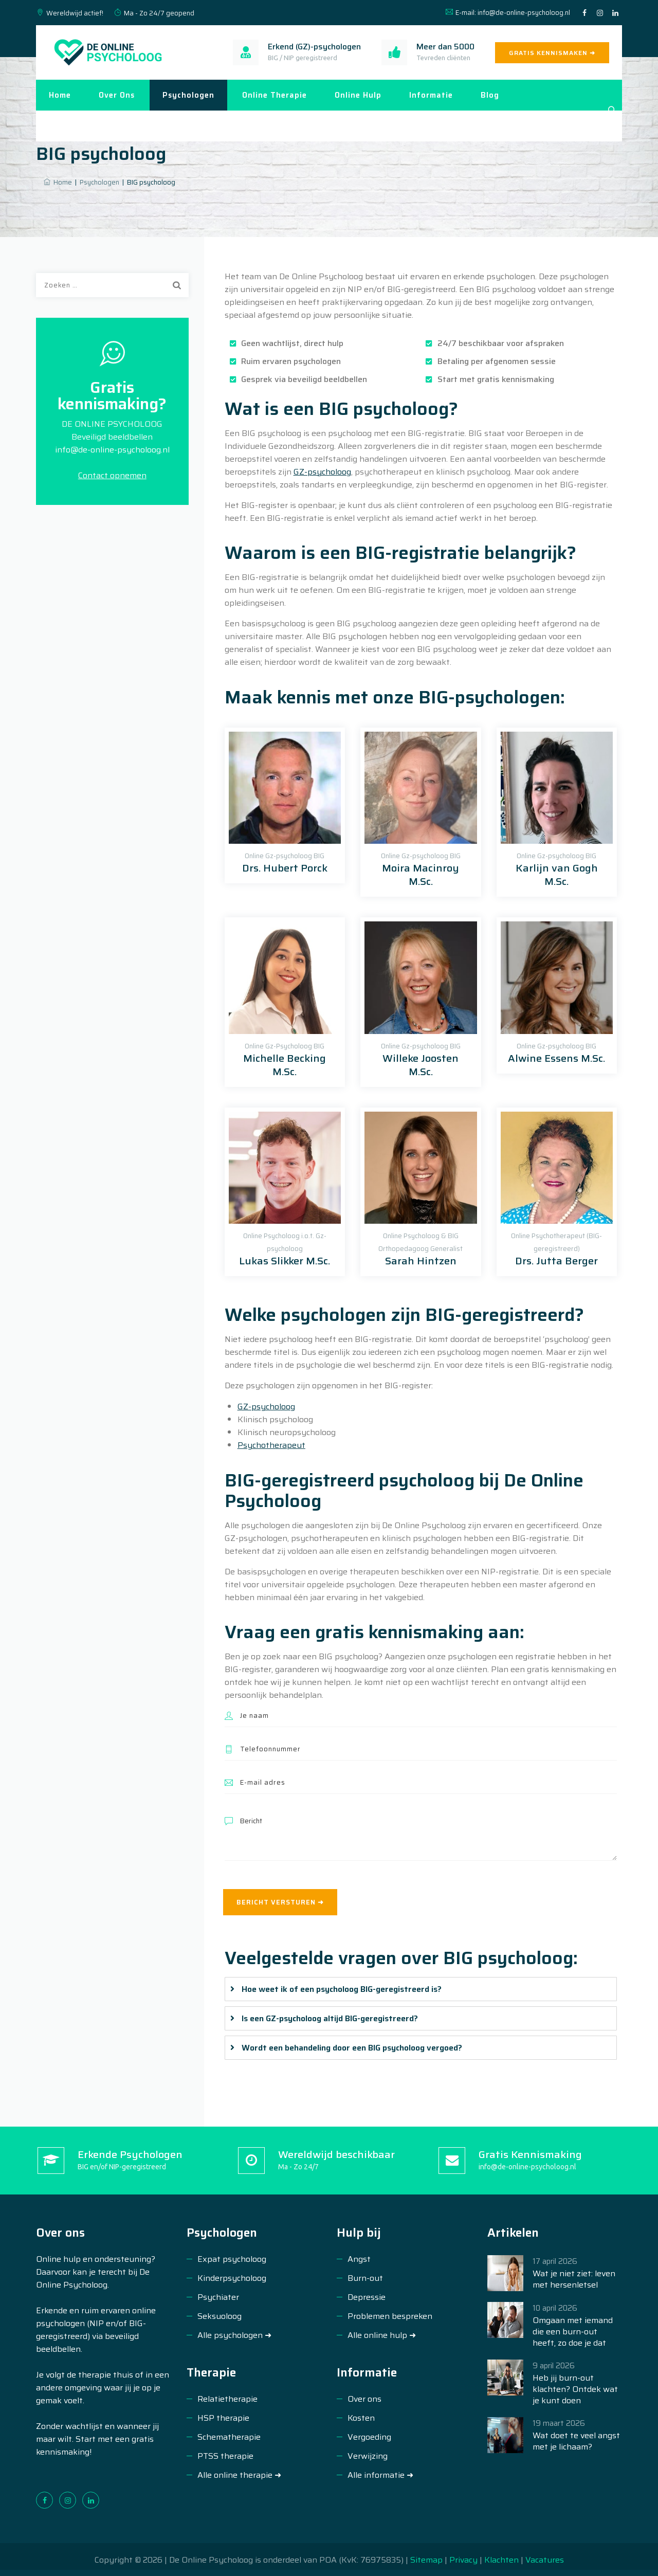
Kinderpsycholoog (231, 2278)
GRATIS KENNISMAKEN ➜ (552, 53)
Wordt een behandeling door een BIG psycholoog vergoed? (352, 2047)
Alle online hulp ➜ (382, 2335)
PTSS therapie (225, 2456)
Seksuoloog (219, 2316)
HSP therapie (223, 2417)
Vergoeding (369, 2436)
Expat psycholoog (231, 2259)
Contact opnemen (112, 475)
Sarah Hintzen (420, 1261)
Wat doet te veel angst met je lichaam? (576, 2441)
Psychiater (218, 2297)
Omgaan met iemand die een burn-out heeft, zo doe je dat (573, 2332)
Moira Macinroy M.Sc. (420, 875)
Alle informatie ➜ (380, 2475)
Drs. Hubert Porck (284, 868)
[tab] (420, 1989)
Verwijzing (368, 2456)
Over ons (117, 95)
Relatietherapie (227, 2398)
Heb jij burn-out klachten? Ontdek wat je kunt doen (575, 2389)
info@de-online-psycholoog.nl (524, 12)
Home (60, 95)
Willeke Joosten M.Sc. (420, 1065)
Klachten (501, 2559)
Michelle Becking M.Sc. (284, 1065)
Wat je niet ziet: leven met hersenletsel (574, 2279)
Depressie (367, 2297)
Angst (359, 2259)
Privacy (463, 2559)
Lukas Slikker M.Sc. (284, 1261)
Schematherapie (229, 2436)
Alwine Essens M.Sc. (556, 1058)
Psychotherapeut (271, 1445)
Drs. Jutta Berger (556, 1261)
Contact (65, 126)
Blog (490, 95)
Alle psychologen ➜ (234, 2335)
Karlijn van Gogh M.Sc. (557, 875)
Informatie (431, 95)
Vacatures (544, 2559)
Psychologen (188, 95)
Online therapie (274, 95)
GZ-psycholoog (322, 471)
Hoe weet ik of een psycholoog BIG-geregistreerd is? (342, 1989)
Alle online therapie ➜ (239, 2475)
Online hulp (358, 95)
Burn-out (365, 2278)
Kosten (361, 2417)
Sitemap (427, 2559)
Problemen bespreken (390, 2316)
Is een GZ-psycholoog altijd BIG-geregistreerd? (330, 2018)
